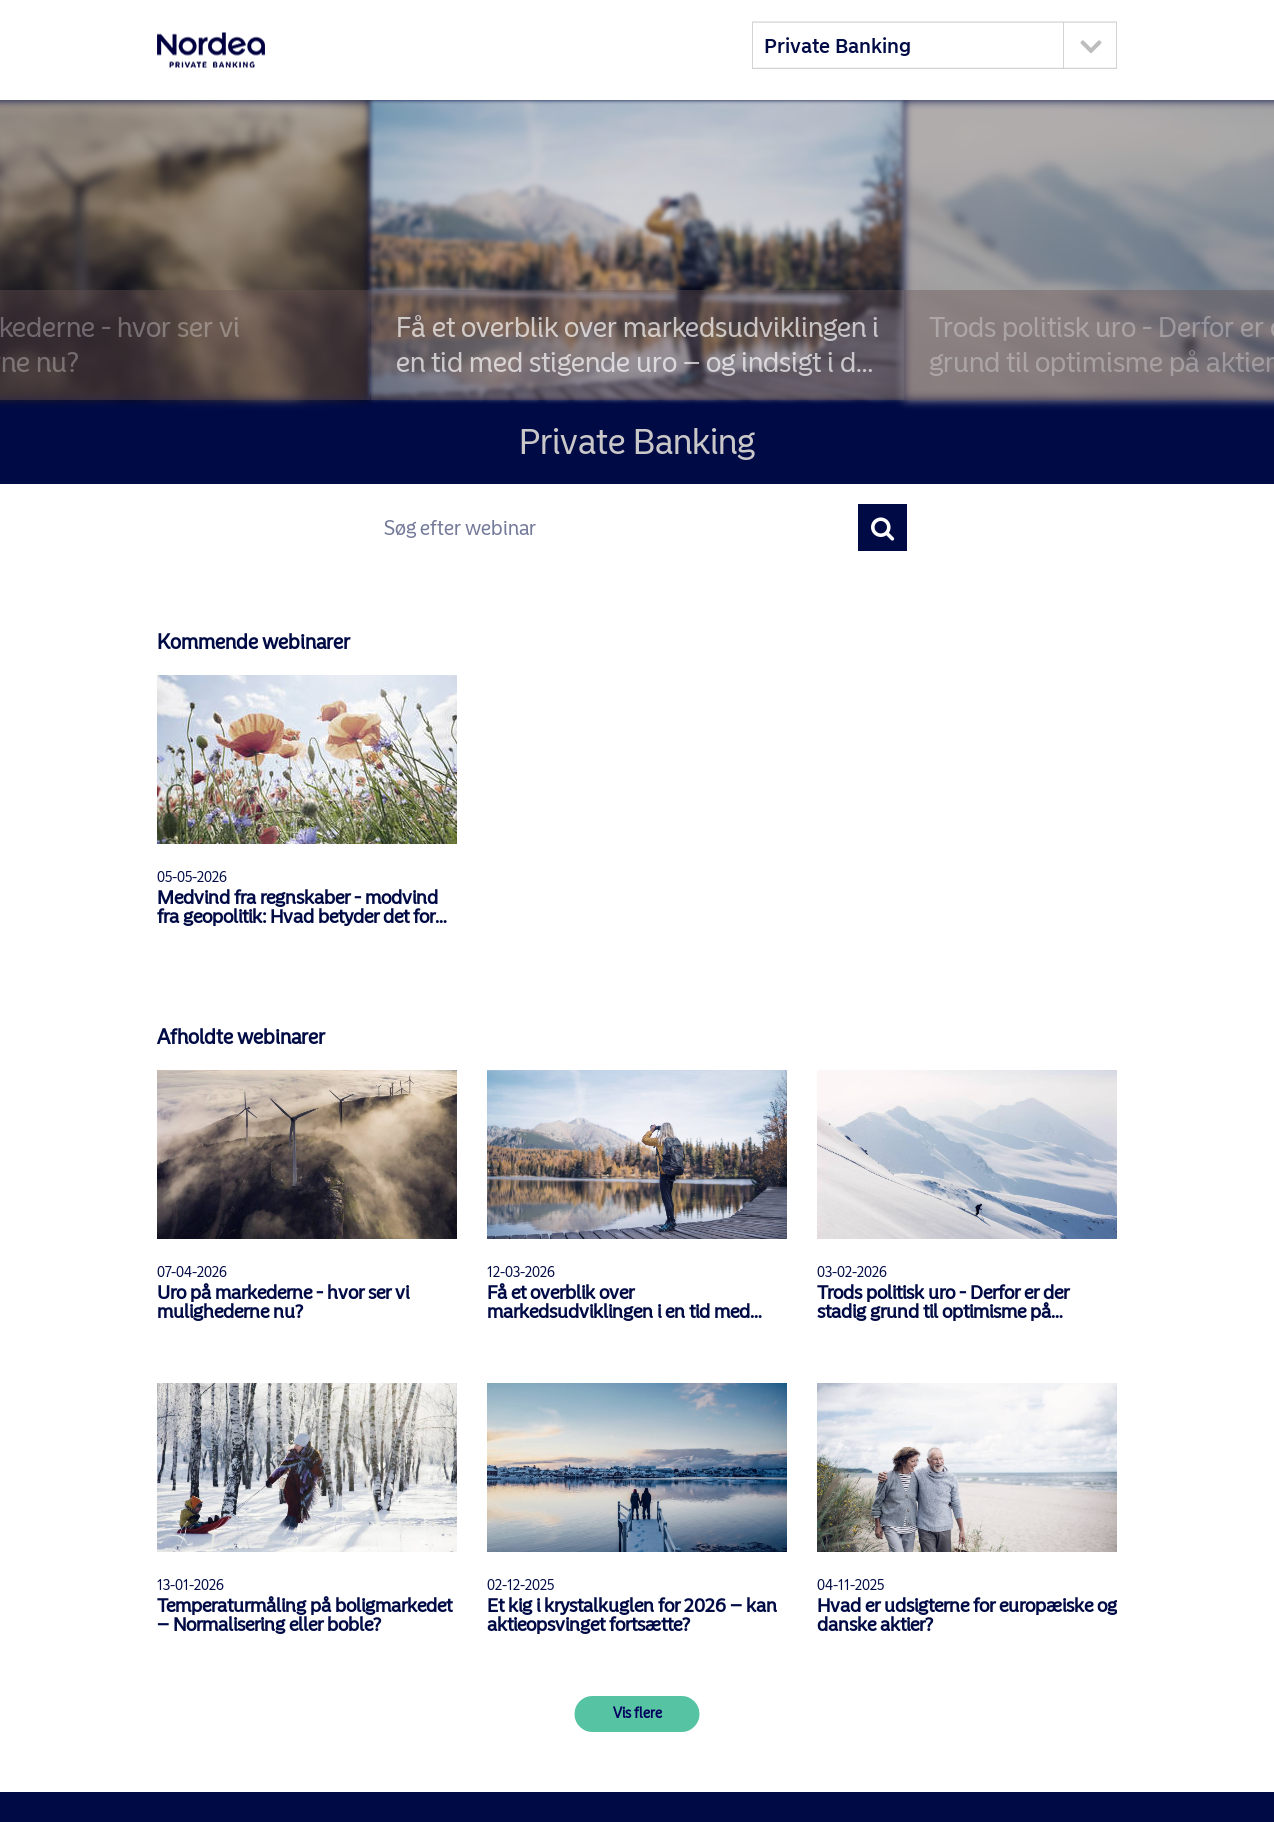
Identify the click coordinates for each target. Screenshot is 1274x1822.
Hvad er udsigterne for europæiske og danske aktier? (967, 1615)
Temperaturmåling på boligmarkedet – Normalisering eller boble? (304, 1615)
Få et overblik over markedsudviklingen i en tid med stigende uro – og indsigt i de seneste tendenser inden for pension (633, 1302)
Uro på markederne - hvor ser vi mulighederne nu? (283, 1302)
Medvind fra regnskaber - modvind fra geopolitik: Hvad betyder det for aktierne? (297, 907)
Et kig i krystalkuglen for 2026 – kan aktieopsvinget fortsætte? (632, 1615)
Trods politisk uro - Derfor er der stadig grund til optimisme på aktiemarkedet (943, 1302)
